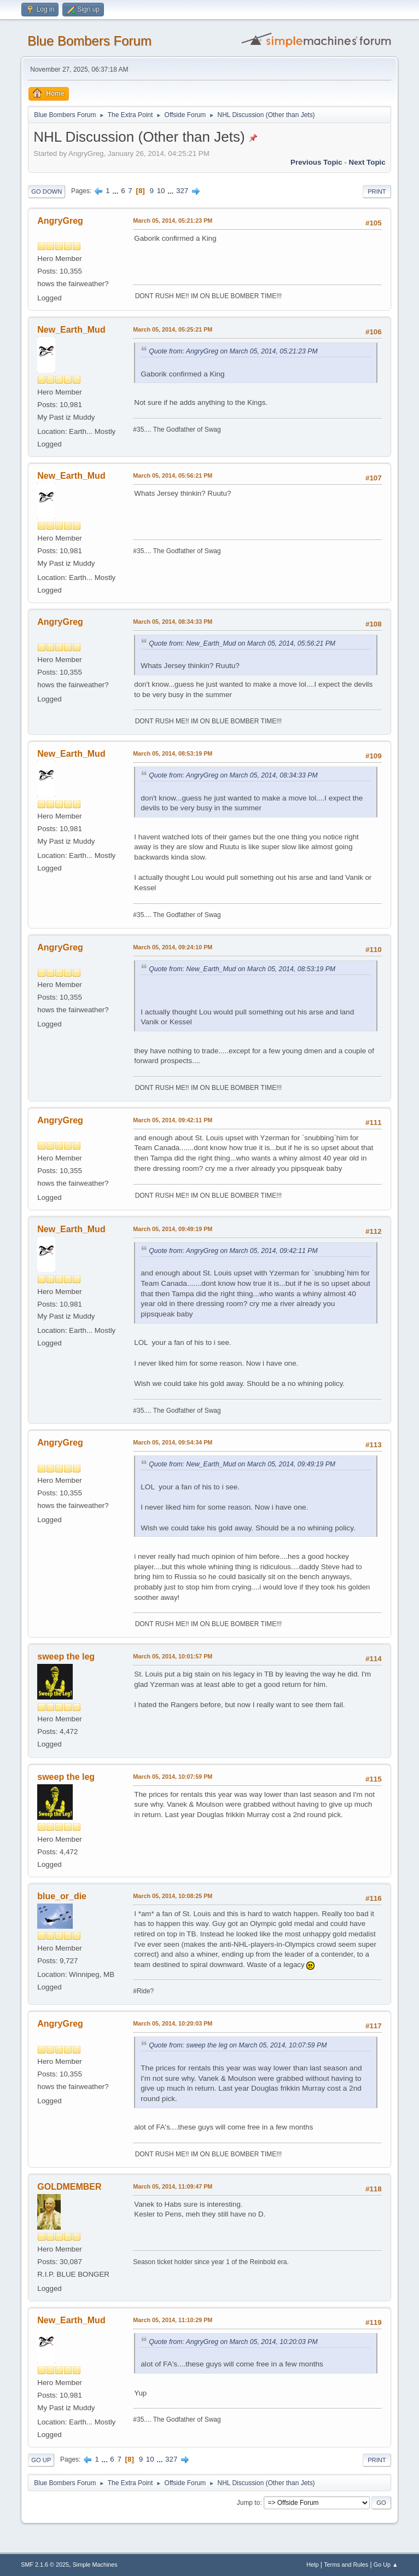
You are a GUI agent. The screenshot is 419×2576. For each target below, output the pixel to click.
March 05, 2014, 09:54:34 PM (172, 1442)
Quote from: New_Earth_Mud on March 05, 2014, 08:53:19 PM (242, 969)
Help (312, 2564)
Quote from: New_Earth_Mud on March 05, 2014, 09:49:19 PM (242, 1464)
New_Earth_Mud (71, 329)
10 (161, 191)
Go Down (46, 191)
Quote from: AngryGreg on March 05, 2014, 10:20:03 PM (233, 2342)
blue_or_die (61, 1896)
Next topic (367, 162)
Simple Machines (95, 2564)
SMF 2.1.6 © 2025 (45, 2564)
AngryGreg (60, 220)
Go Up (41, 2460)
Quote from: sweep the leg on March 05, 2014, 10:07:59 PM (238, 2045)
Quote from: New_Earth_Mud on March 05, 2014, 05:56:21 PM (242, 643)
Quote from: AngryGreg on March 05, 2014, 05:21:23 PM (233, 351)
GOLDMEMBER (69, 2186)
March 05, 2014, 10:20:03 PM (172, 2023)
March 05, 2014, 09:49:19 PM (172, 1229)
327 (182, 191)
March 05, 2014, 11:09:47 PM (172, 2186)
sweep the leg (66, 1656)
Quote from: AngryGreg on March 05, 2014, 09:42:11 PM (233, 1251)
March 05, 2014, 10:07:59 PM (172, 1776)
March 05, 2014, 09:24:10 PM (172, 947)
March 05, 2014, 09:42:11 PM (172, 1120)
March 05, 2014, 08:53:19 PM (172, 753)
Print (377, 191)
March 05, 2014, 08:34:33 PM (172, 621)
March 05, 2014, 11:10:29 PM (172, 2320)
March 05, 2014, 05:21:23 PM (172, 220)
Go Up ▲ (386, 2564)
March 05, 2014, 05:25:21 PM (172, 329)
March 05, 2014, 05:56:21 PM (172, 475)
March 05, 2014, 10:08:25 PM (172, 1896)
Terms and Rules (346, 2564)
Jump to (248, 2503)
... (116, 191)
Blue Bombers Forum (89, 40)
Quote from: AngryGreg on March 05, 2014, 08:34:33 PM (233, 775)
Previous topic (316, 162)
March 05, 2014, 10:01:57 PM (172, 1656)
